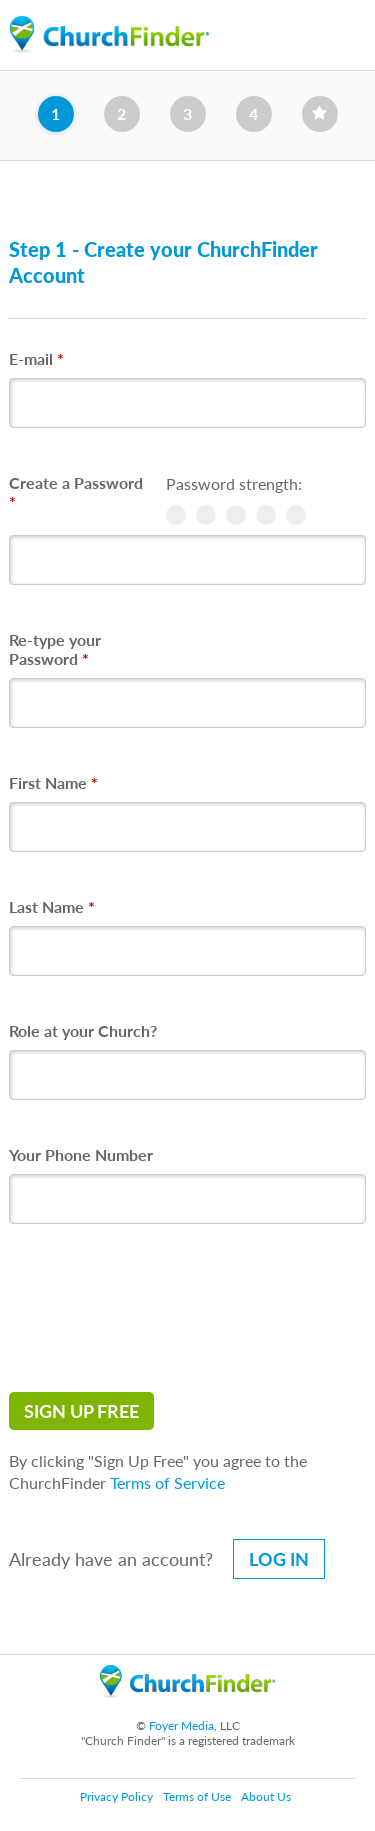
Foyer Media (181, 1725)
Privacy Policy (116, 1796)
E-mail (36, 358)
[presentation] (161, 1308)
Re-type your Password (55, 649)
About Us (266, 1796)
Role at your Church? (83, 1030)
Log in (279, 1559)
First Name (53, 782)
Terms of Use (197, 1796)
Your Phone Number (81, 1154)
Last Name (52, 906)
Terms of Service (167, 1482)
